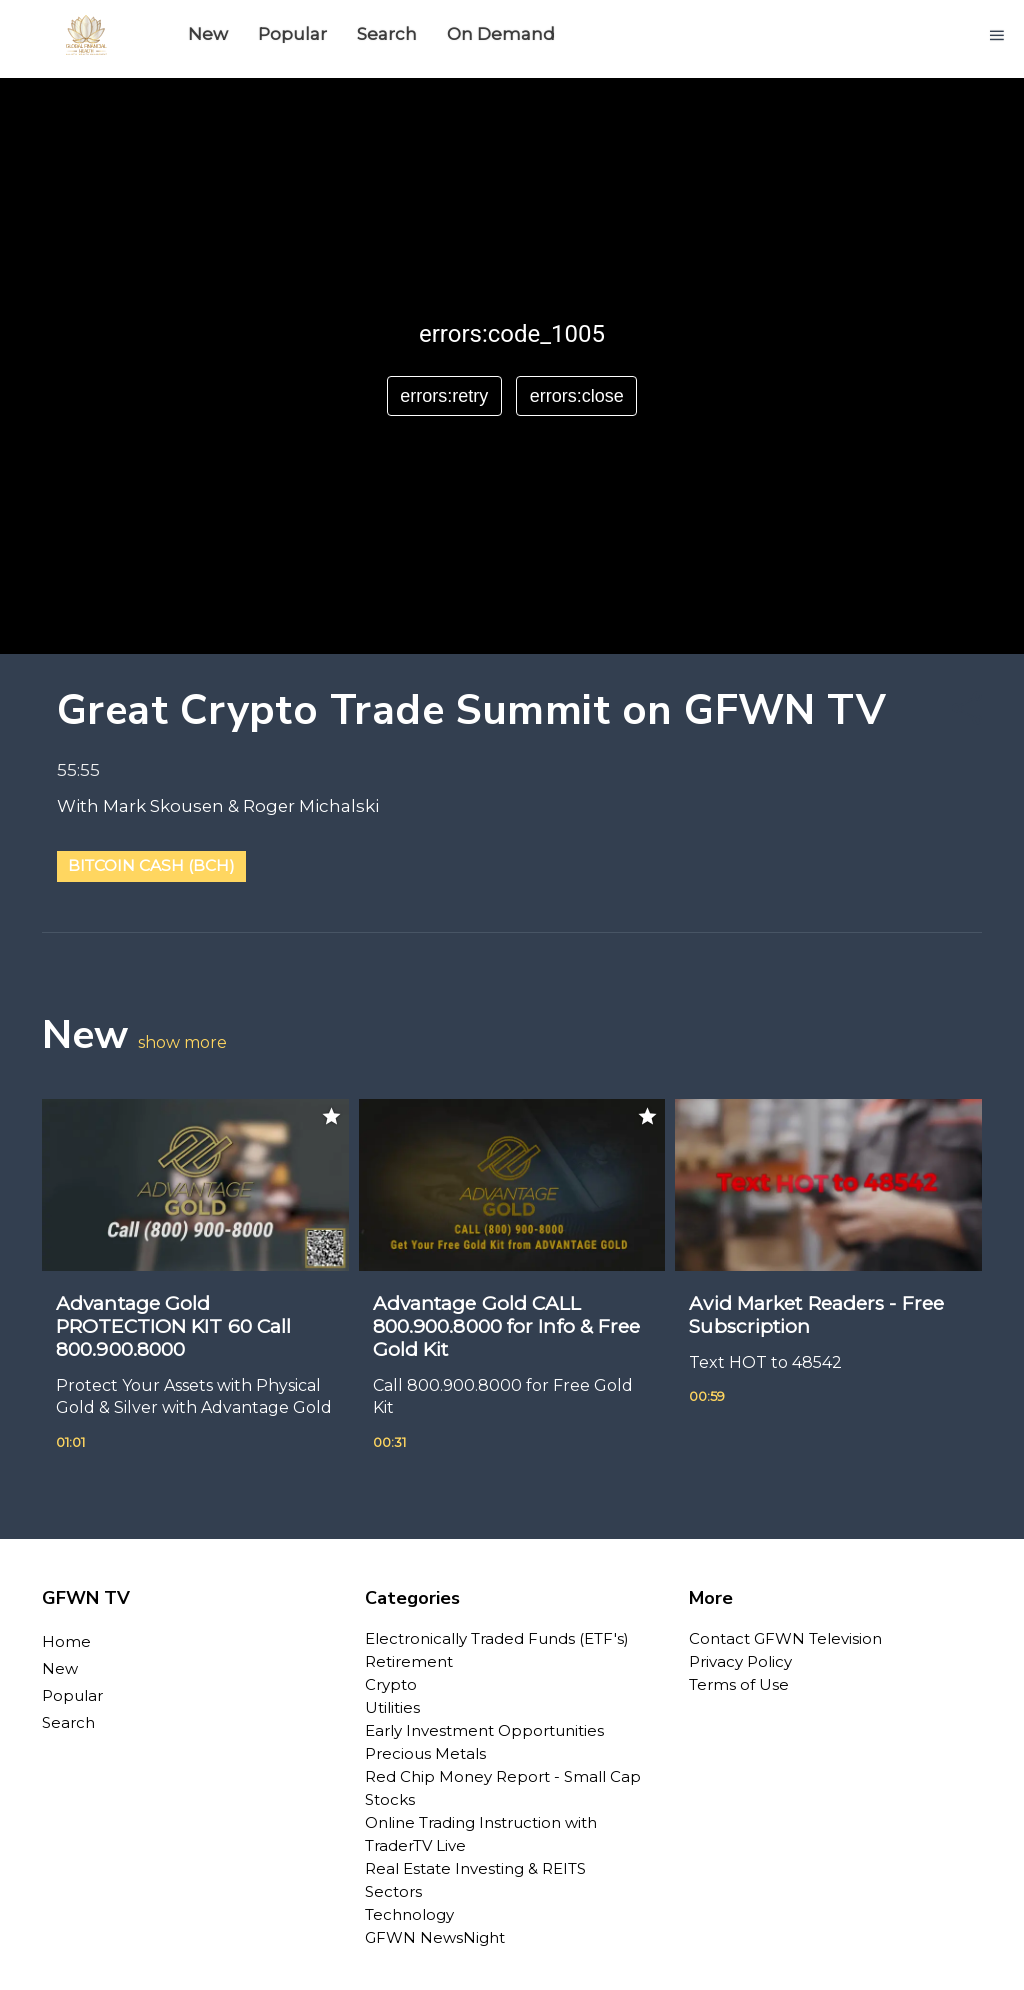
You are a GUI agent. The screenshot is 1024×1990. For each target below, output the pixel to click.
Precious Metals (425, 1753)
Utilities (392, 1707)
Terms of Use (739, 1684)
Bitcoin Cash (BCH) (151, 865)
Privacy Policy (740, 1661)
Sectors (393, 1891)
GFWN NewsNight (435, 1937)
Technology (409, 1914)
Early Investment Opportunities (484, 1730)
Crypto (391, 1684)
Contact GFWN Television (785, 1638)
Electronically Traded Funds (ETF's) (497, 1638)
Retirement (409, 1661)
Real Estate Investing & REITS (475, 1868)
